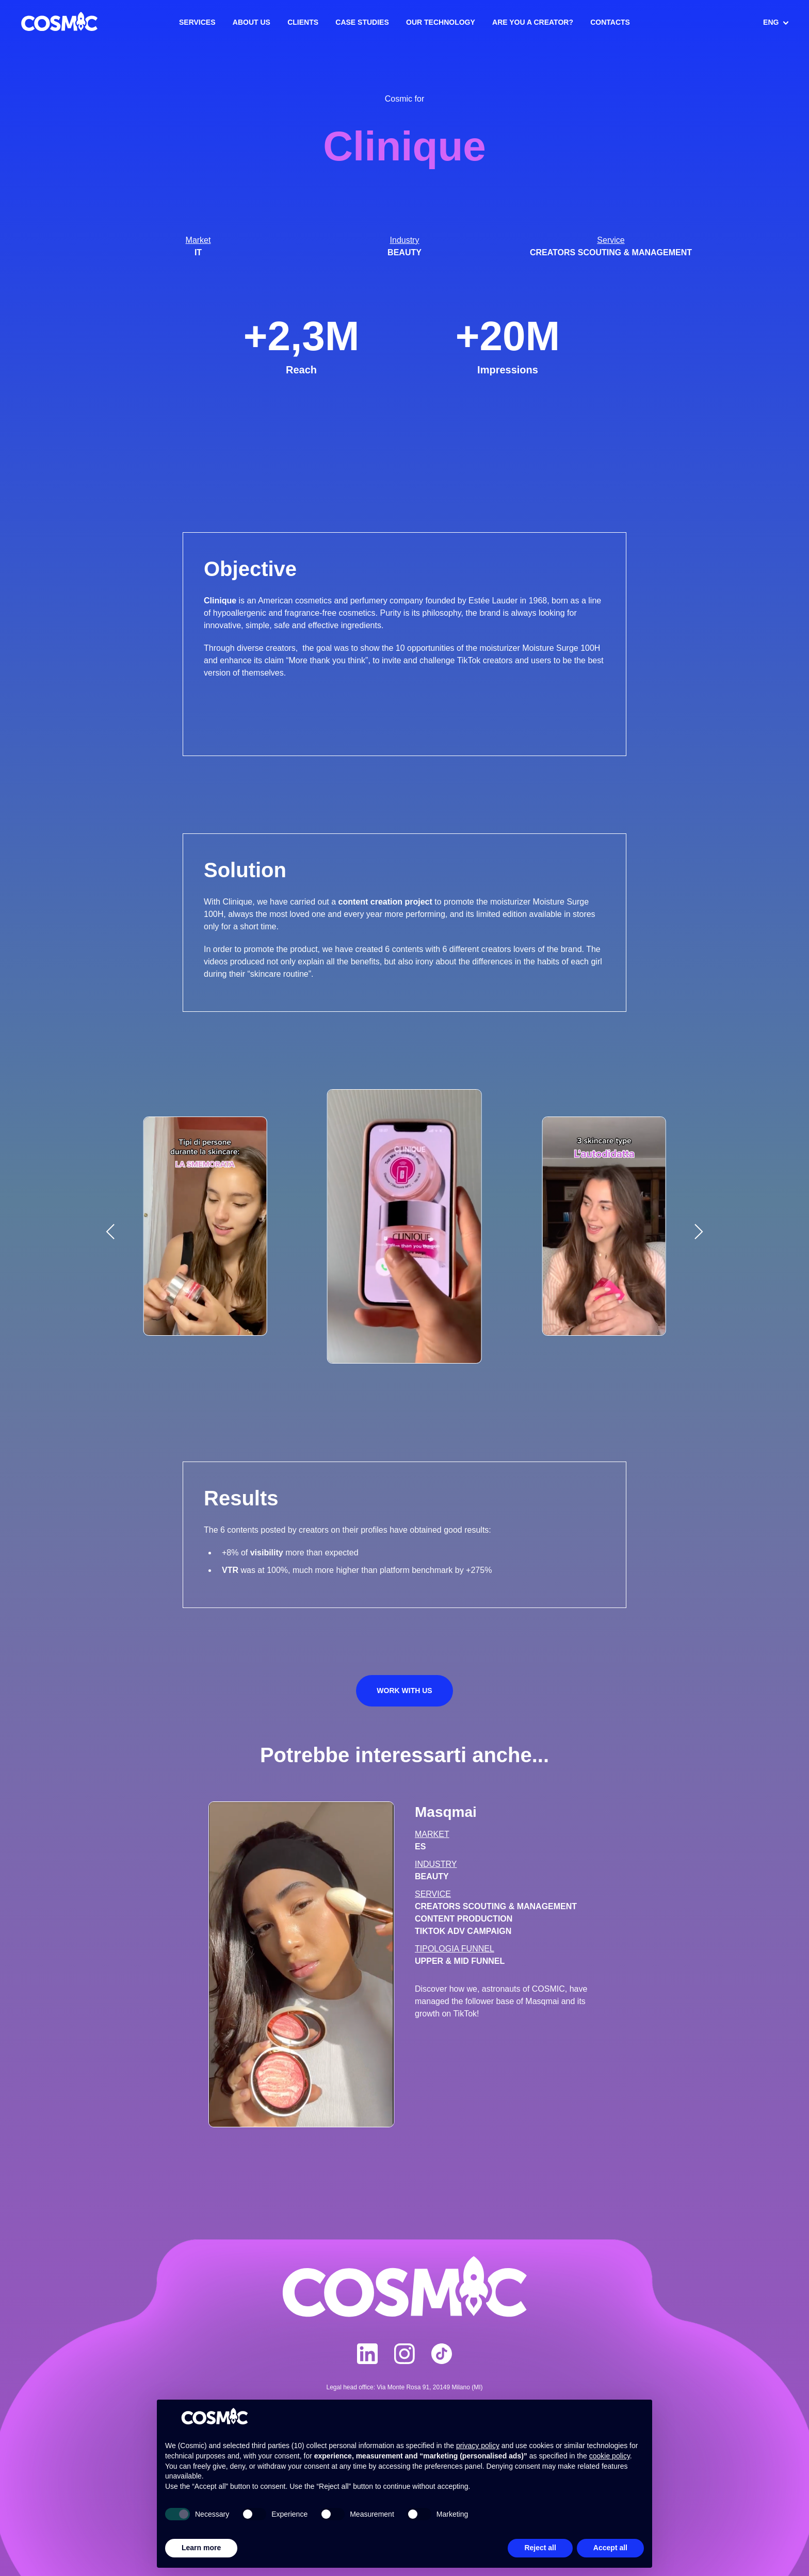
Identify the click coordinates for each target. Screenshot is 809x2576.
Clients (302, 22)
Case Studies (362, 22)
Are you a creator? (532, 22)
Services (197, 22)
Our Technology (440, 22)
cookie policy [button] (609, 2456)
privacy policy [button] (477, 2445)
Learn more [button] (201, 2548)
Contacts (610, 22)
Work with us (404, 1690)
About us (251, 22)
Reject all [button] (540, 2548)
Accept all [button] (610, 2548)
